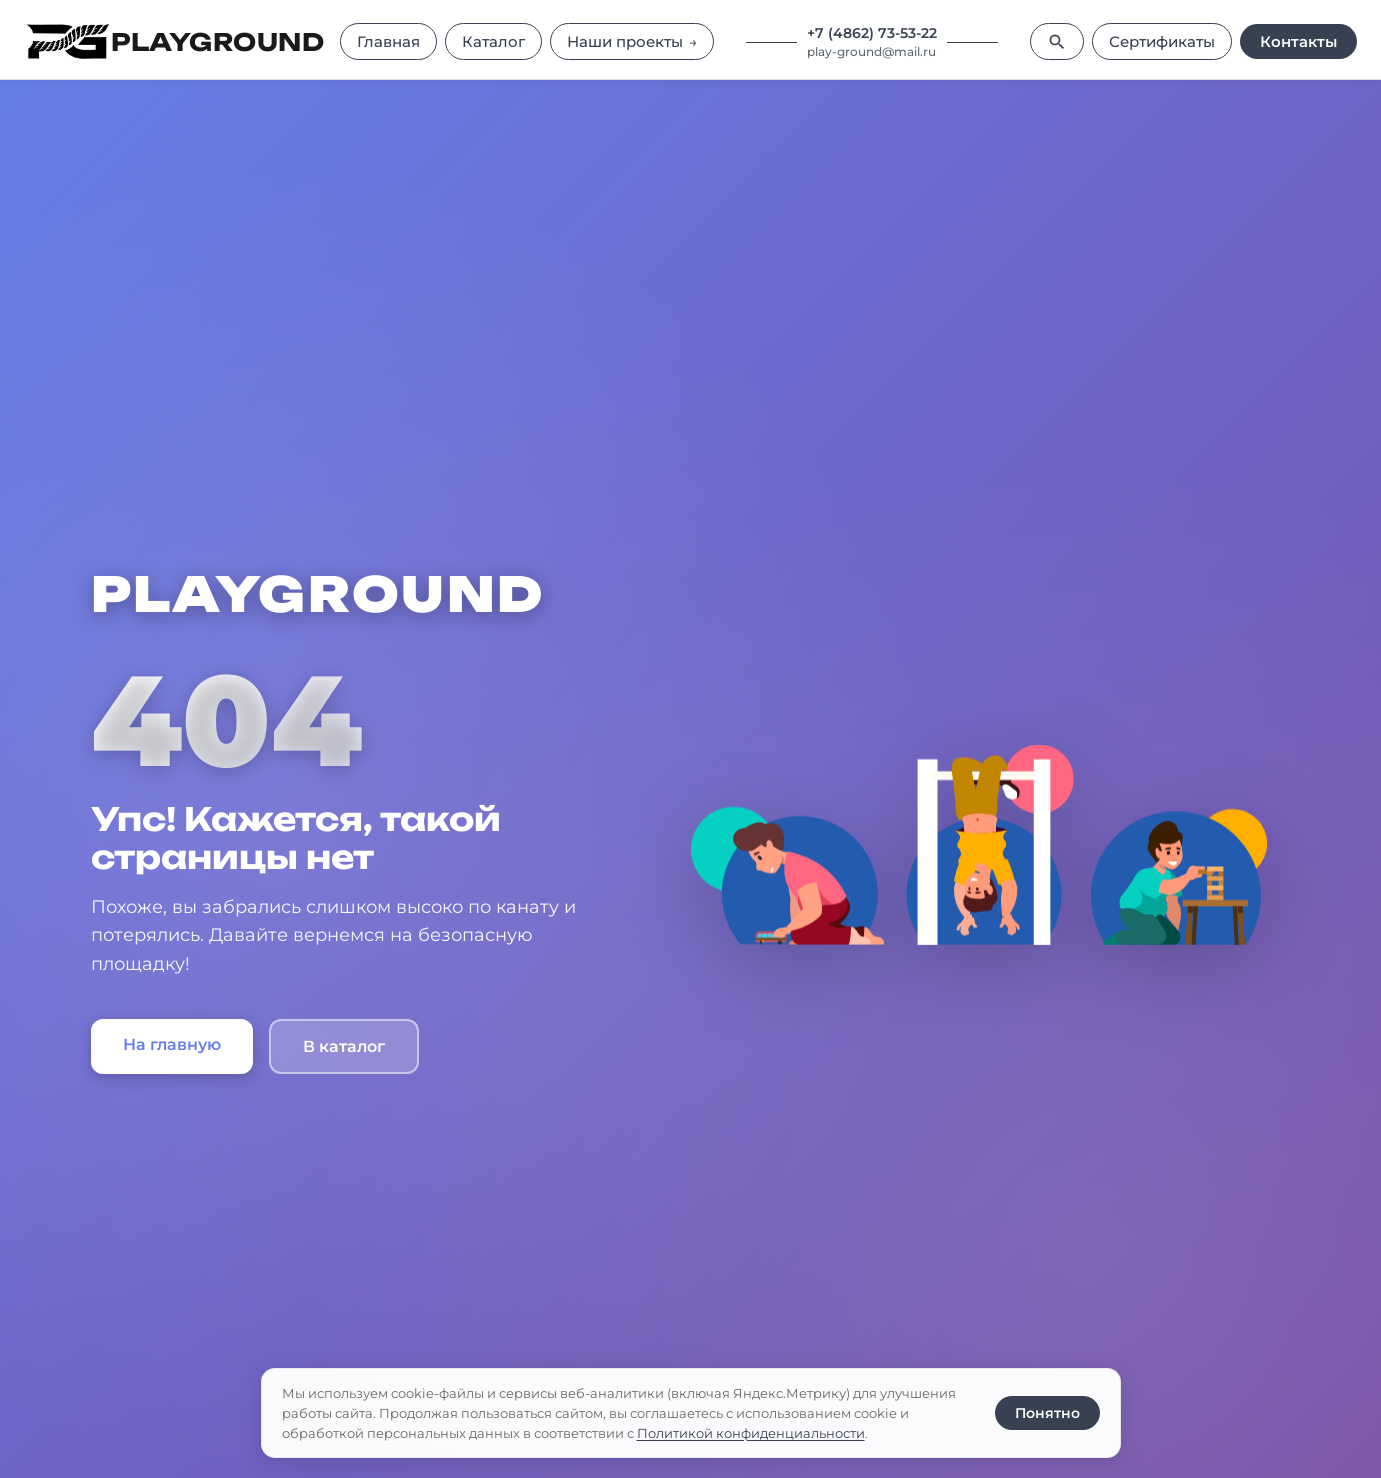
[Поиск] (1057, 41)
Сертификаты (1162, 41)
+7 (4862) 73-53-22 (872, 33)
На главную (172, 1044)
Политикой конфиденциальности (751, 1433)
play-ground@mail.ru (871, 51)
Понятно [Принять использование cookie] (1047, 1413)
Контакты (1298, 41)
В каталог (344, 1046)
